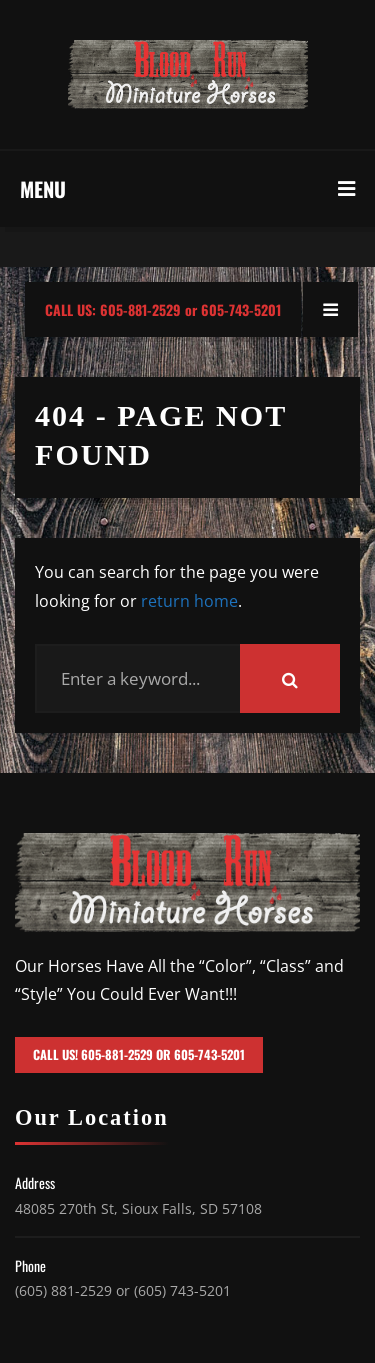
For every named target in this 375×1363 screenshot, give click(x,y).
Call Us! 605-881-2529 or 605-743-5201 (139, 1054)
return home (189, 601)
